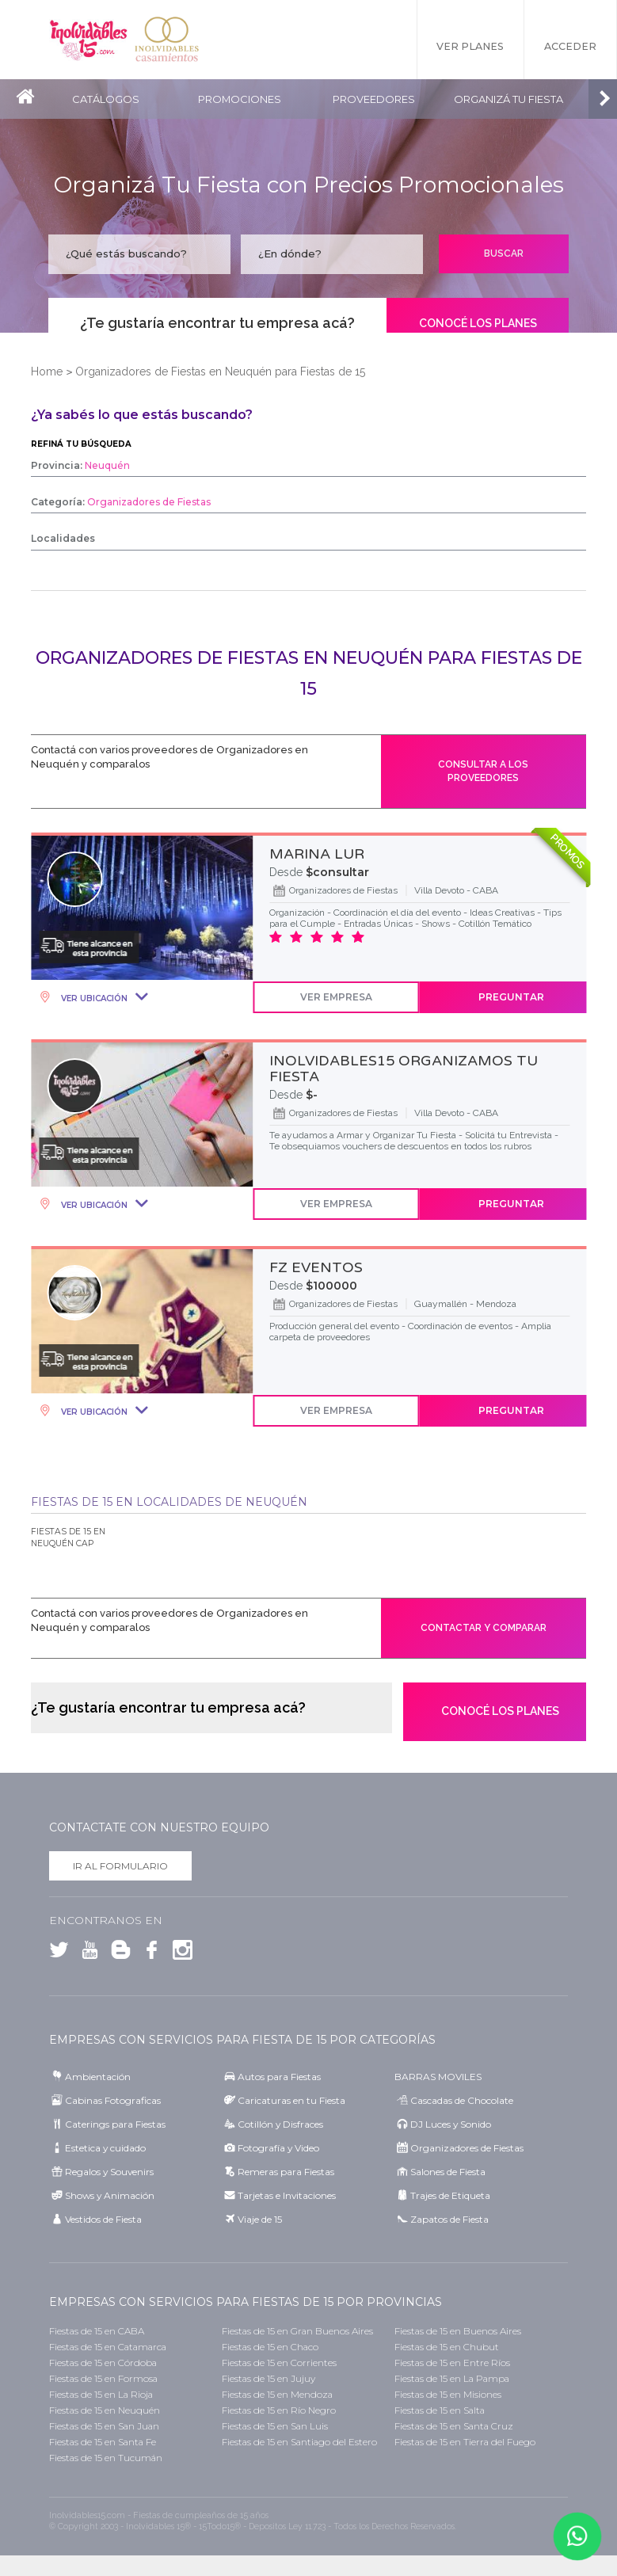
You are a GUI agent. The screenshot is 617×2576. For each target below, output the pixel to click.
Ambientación (98, 2077)
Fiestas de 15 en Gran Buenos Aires (297, 2331)
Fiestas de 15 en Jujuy (268, 2378)
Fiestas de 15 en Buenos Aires (457, 2331)
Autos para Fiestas (279, 2077)
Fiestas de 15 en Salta (439, 2410)
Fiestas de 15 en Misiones (447, 2394)
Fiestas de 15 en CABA (96, 2331)
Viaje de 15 (260, 2219)
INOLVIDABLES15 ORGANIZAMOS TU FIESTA (403, 1068)
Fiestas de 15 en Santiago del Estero (299, 2442)
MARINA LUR (316, 854)
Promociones (240, 99)
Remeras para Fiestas (286, 2172)
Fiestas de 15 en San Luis (275, 2426)
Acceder (570, 47)
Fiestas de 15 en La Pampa (451, 2378)
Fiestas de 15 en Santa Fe (102, 2442)
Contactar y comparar (484, 1627)
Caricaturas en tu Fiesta (291, 2100)
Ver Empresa (336, 997)
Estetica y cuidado (105, 2148)
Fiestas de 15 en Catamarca (107, 2347)
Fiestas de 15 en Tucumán (105, 2458)
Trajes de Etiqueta (450, 2195)
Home (47, 371)
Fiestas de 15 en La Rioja (101, 2394)
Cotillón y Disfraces (280, 2124)
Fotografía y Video (278, 2148)
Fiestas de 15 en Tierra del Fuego (464, 2442)
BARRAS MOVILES (438, 2077)
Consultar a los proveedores (483, 771)
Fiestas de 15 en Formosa (103, 2378)
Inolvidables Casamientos (168, 39)
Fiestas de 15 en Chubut (446, 2347)
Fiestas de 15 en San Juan (104, 2426)
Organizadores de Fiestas (467, 2148)
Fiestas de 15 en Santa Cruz (453, 2426)
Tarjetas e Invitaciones (287, 2195)
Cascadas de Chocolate (461, 2100)
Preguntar (511, 997)
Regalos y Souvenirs (109, 2172)
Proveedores (375, 99)
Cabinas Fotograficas (113, 2100)
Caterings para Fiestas (115, 2124)
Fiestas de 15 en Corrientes (279, 2362)
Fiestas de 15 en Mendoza (277, 2394)
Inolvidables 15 (88, 39)
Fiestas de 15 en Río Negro (279, 2410)
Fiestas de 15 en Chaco (270, 2347)
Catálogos (106, 99)
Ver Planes (470, 47)
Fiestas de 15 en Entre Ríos (452, 2362)
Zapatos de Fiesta (449, 2219)
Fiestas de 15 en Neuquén (104, 2410)
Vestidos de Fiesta (103, 2219)
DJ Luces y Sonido (450, 2124)
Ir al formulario (120, 1867)
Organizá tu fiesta (509, 99)
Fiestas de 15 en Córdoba (103, 2362)
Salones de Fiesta (448, 2172)
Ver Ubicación (93, 998)
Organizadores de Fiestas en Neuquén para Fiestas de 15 (220, 371)
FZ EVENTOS (316, 1267)
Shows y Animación (109, 2195)
